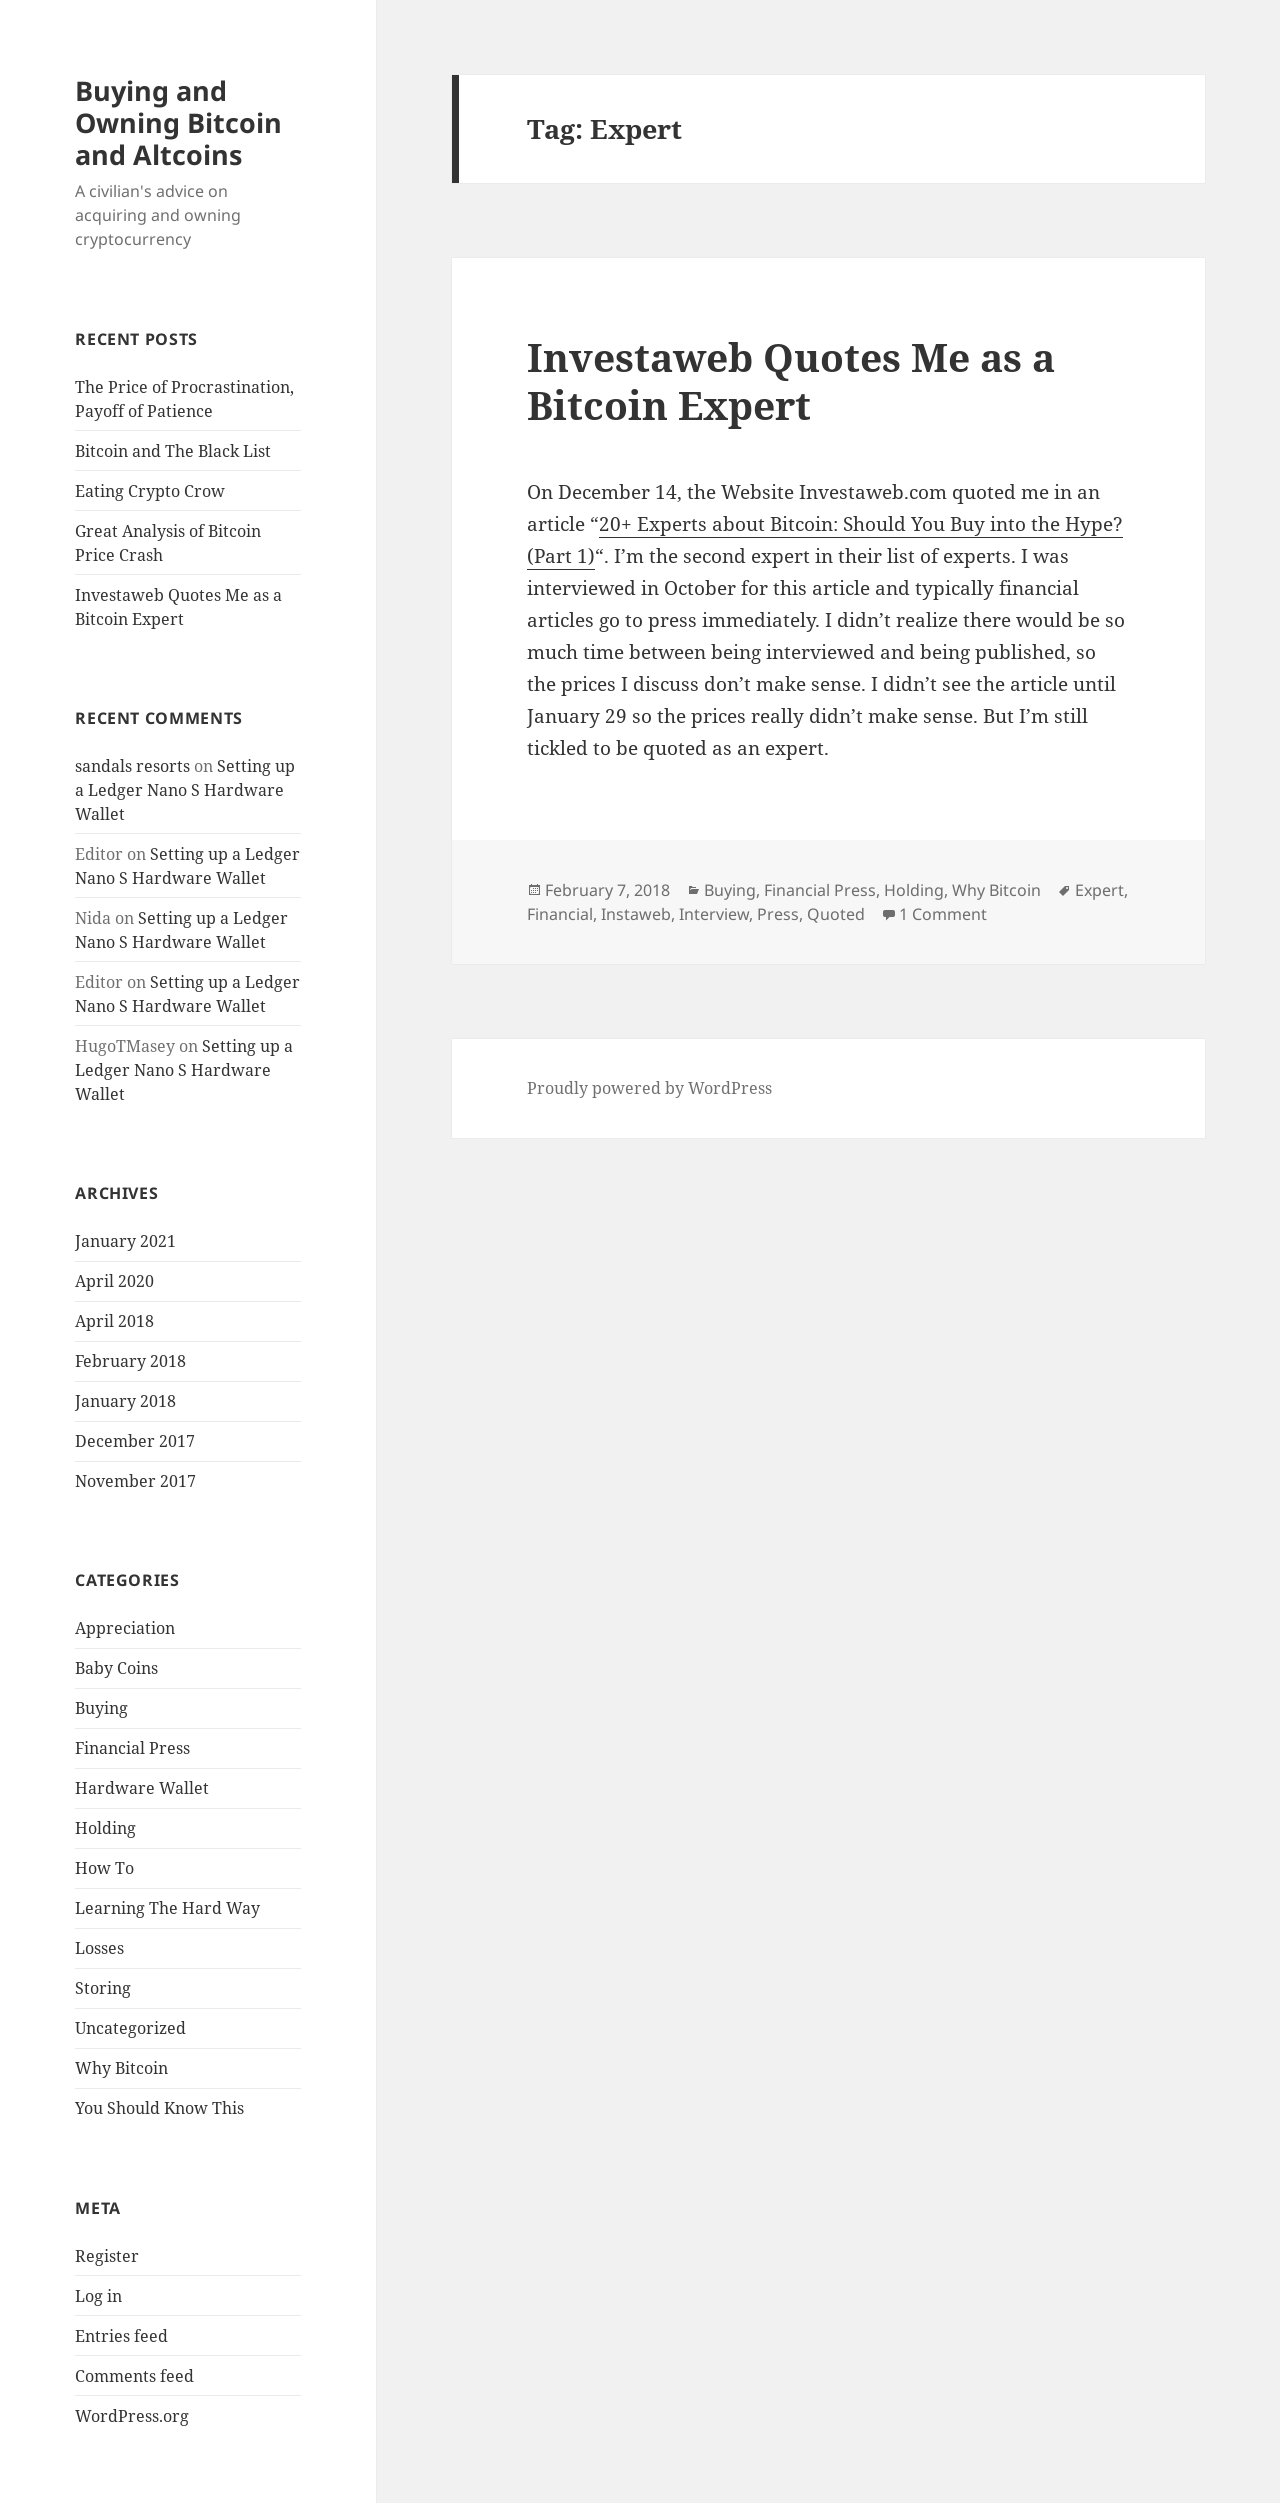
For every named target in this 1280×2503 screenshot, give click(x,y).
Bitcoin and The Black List (173, 451)
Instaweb (636, 914)
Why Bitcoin (121, 2068)
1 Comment (943, 914)
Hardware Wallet (142, 1788)
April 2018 (114, 1321)
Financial (560, 914)
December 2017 (135, 1441)
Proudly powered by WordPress (649, 1088)
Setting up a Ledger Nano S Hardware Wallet (185, 790)
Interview (714, 914)
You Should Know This (159, 2108)
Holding (105, 1828)
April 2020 (114, 1281)
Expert (1099, 890)
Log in (98, 2296)
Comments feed (134, 2376)
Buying (101, 1708)
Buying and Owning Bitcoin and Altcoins (178, 122)
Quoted (836, 914)
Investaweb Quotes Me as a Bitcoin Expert (791, 380)
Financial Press (132, 1748)
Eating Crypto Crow (150, 491)
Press (778, 914)
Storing (103, 1988)
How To (104, 1868)
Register (107, 2256)
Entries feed (121, 2336)
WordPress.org (132, 2416)
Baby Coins (116, 1668)
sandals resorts (132, 766)
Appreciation (125, 1628)
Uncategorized (130, 2028)
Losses (99, 1948)
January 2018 (125, 1401)
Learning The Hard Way (167, 1908)
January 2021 (125, 1241)
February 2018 (130, 1361)
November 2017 (135, 1481)
